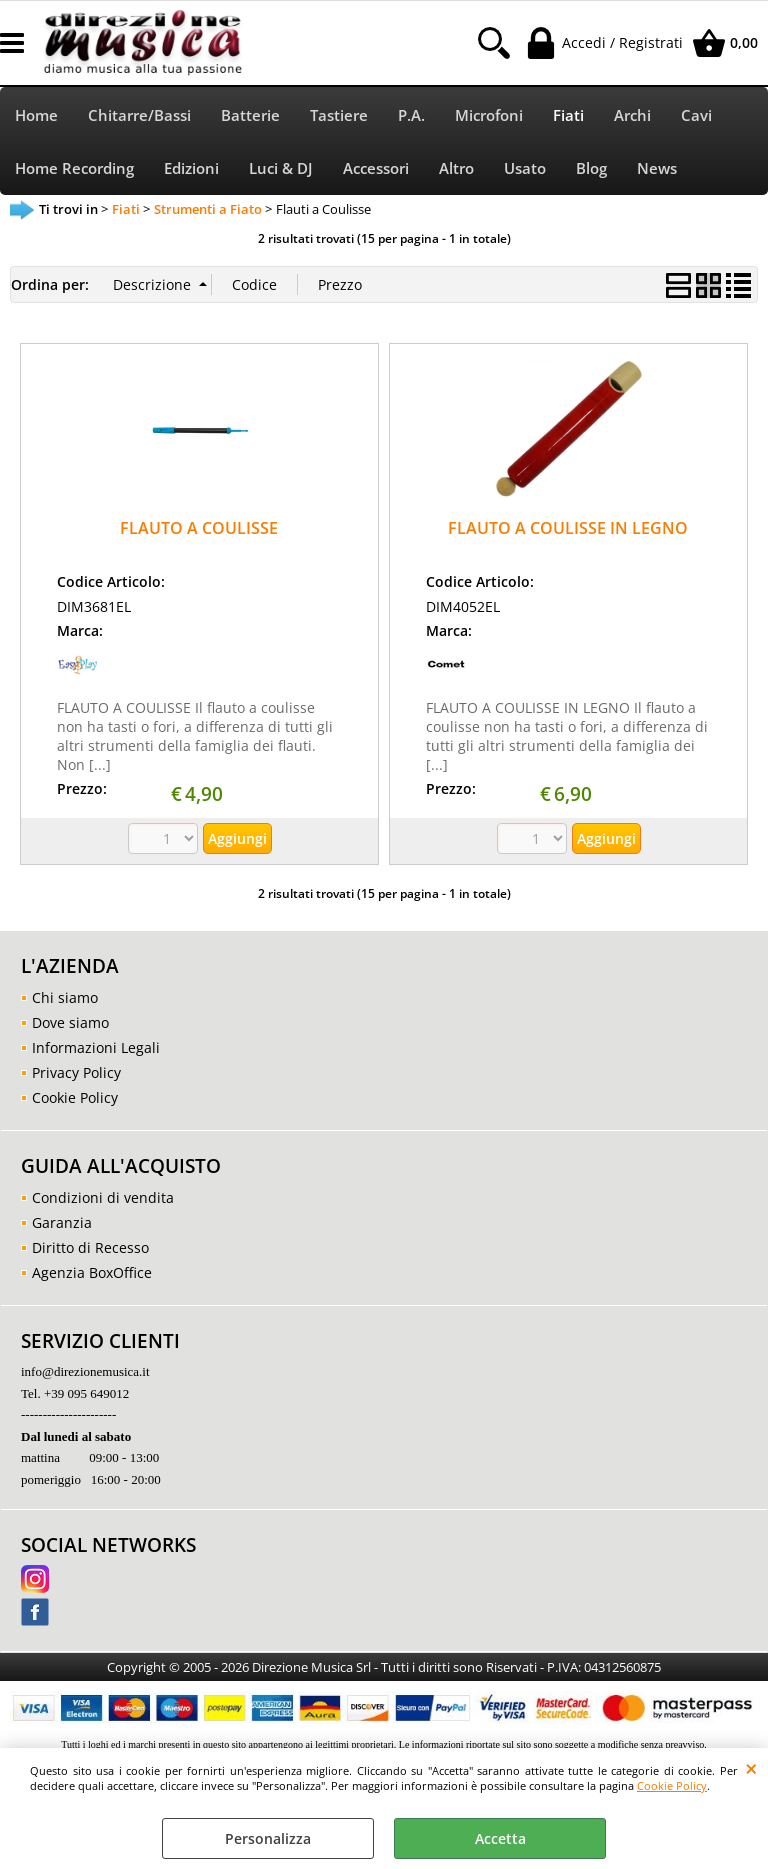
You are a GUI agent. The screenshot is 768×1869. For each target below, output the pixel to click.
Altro (456, 168)
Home (36, 115)
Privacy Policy (76, 1072)
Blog (591, 168)
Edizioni (191, 168)
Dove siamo (70, 1022)
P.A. (411, 115)
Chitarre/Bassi (139, 115)
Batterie (250, 115)
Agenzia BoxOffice (92, 1272)
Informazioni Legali (96, 1047)
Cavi (696, 115)
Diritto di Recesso (90, 1247)
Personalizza (268, 1838)
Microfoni (489, 115)
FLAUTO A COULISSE (199, 528)
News (657, 168)
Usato (525, 168)
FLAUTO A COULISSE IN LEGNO (568, 528)
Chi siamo (65, 997)
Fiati (568, 115)
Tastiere (339, 115)
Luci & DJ (281, 168)
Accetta (500, 1838)
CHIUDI (751, 1768)
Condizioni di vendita (103, 1197)
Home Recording (74, 168)
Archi (632, 115)
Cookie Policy (672, 1785)
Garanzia (62, 1222)
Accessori (376, 168)
